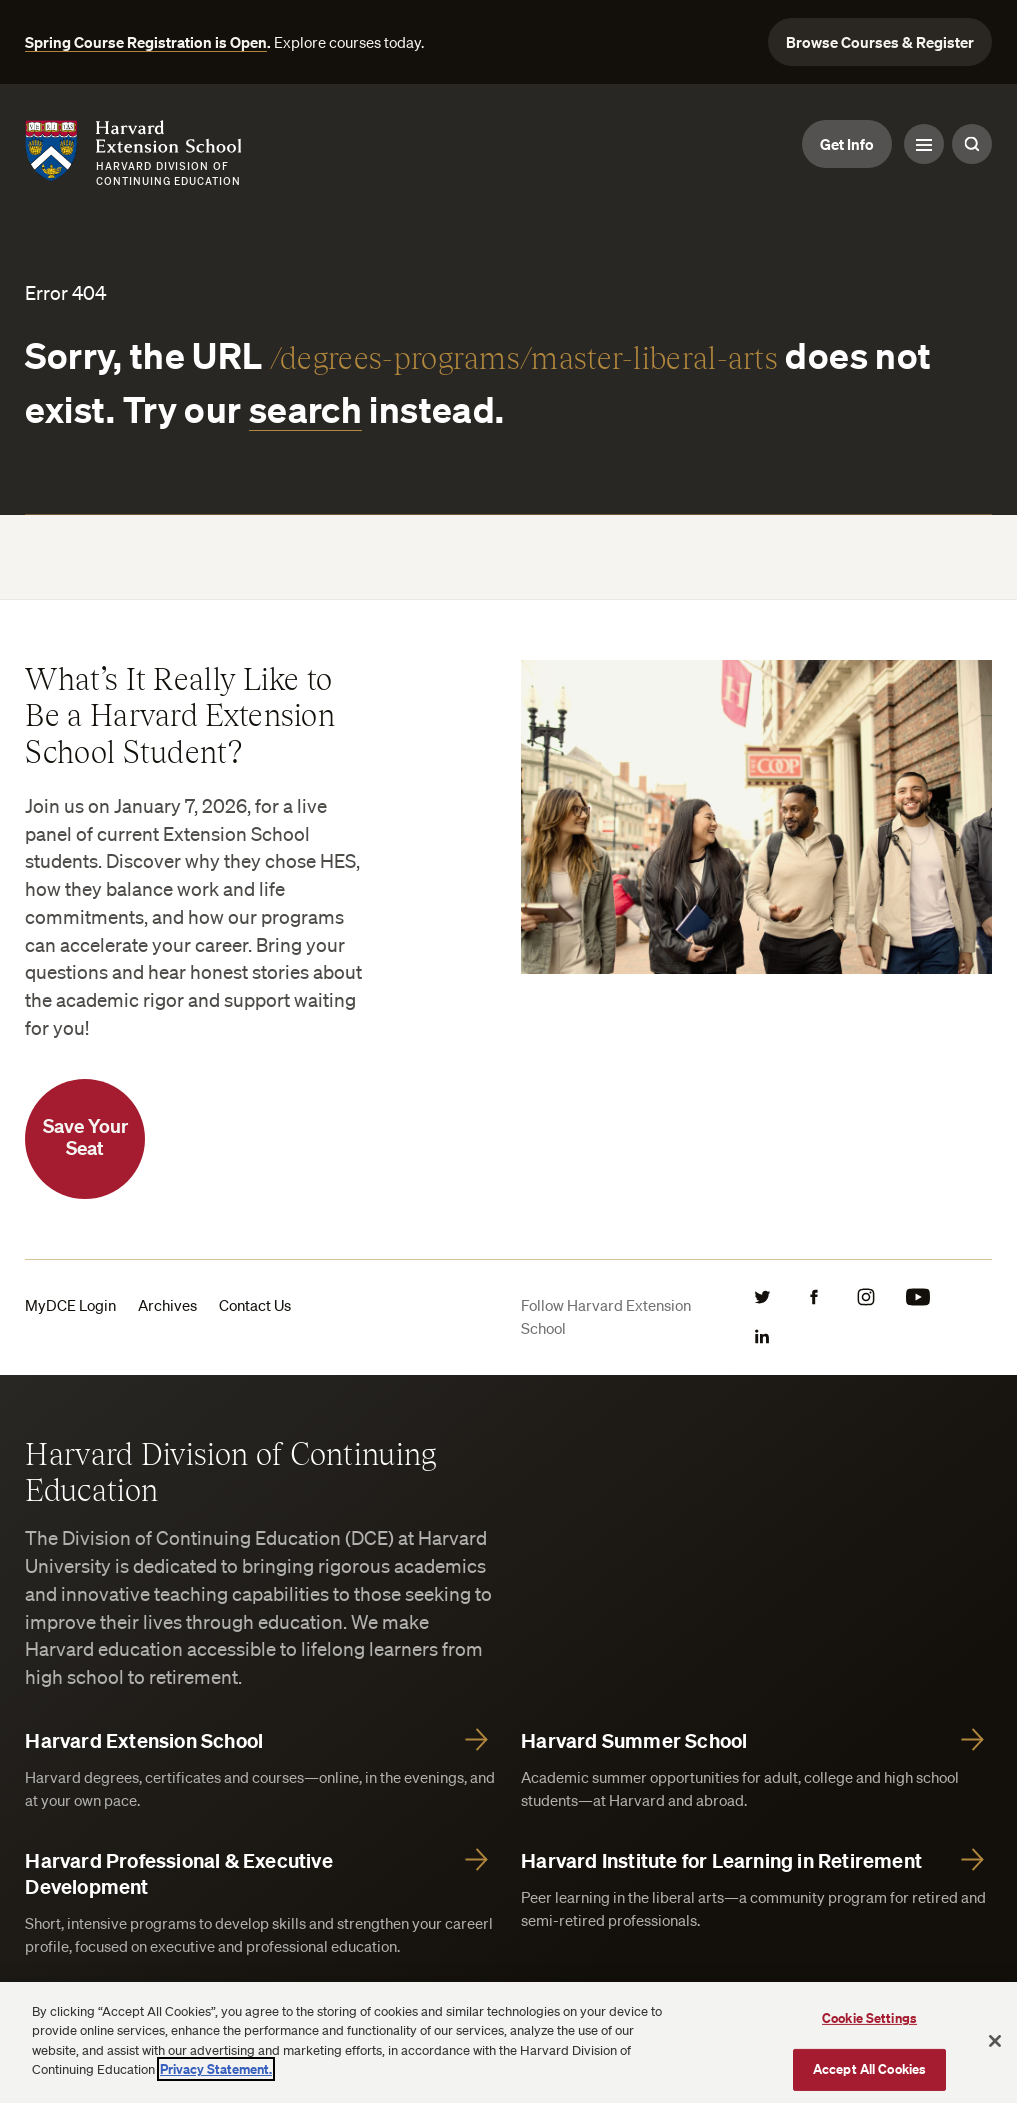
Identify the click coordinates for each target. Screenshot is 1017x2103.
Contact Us (255, 1305)
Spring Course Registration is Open (146, 42)
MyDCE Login (70, 1305)
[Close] (995, 2041)
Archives (167, 1305)
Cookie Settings (869, 2018)
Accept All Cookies (869, 2069)
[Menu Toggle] (924, 144)
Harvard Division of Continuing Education (230, 1471)
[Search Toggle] (972, 144)
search (305, 409)
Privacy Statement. (216, 2069)
